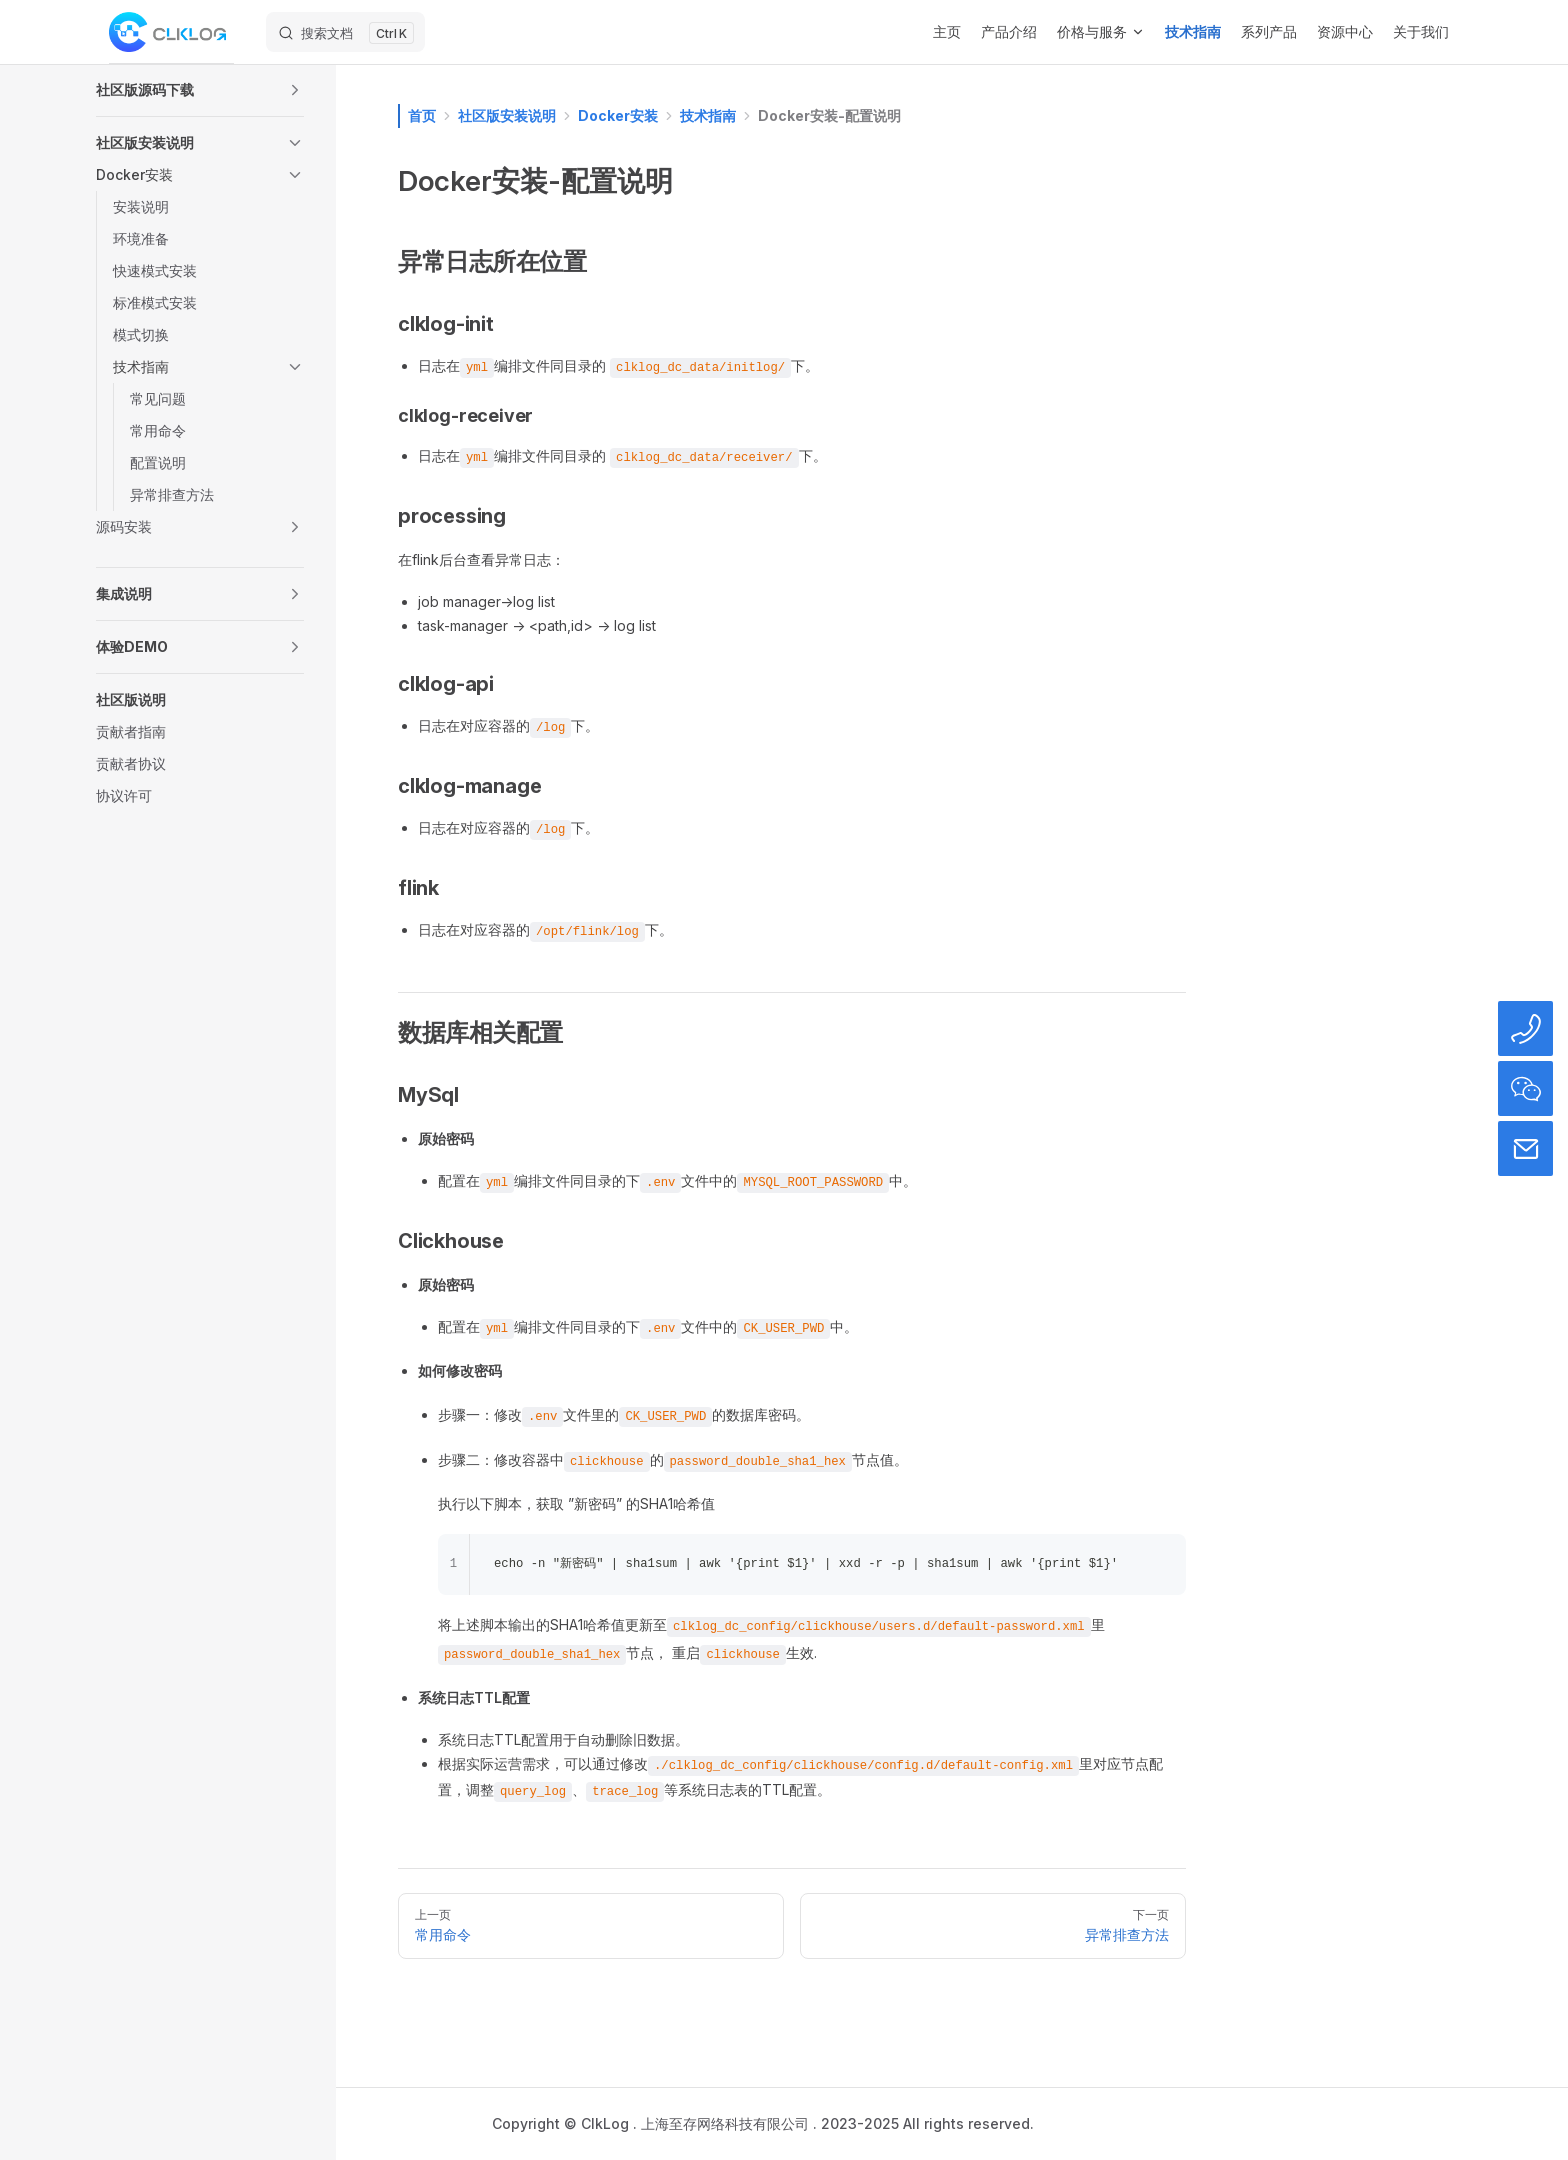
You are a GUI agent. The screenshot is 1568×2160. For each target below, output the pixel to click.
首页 (422, 115)
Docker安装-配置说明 (829, 115)
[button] (200, 90)
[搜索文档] (345, 32)
